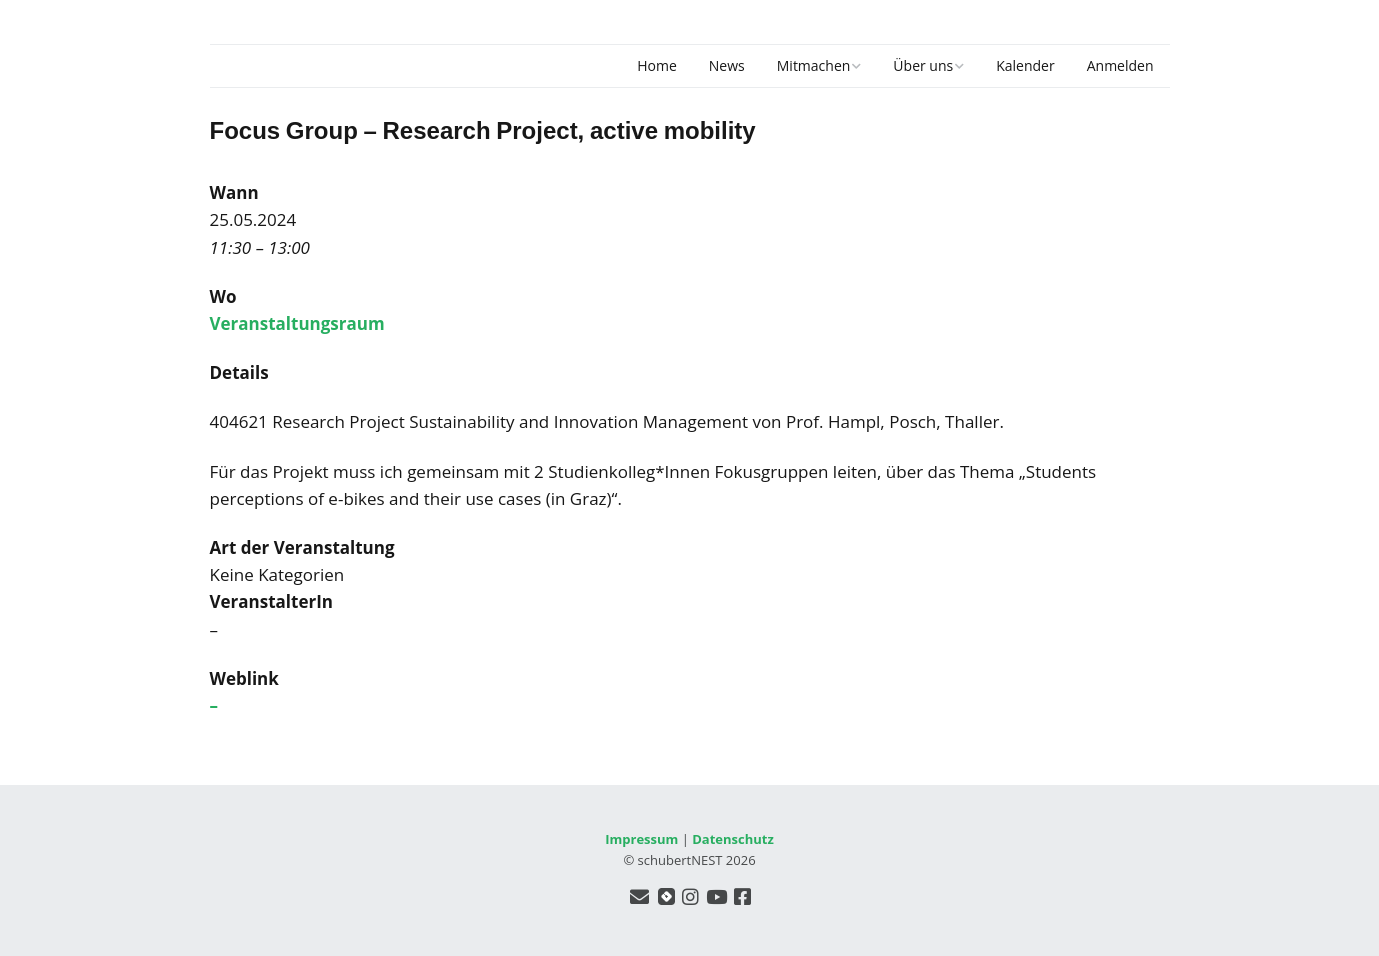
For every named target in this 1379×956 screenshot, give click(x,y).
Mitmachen (814, 65)
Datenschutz (733, 839)
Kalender (1025, 65)
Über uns (923, 65)
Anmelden (1120, 65)
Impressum (641, 839)
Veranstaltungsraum (297, 323)
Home (657, 65)
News (727, 65)
